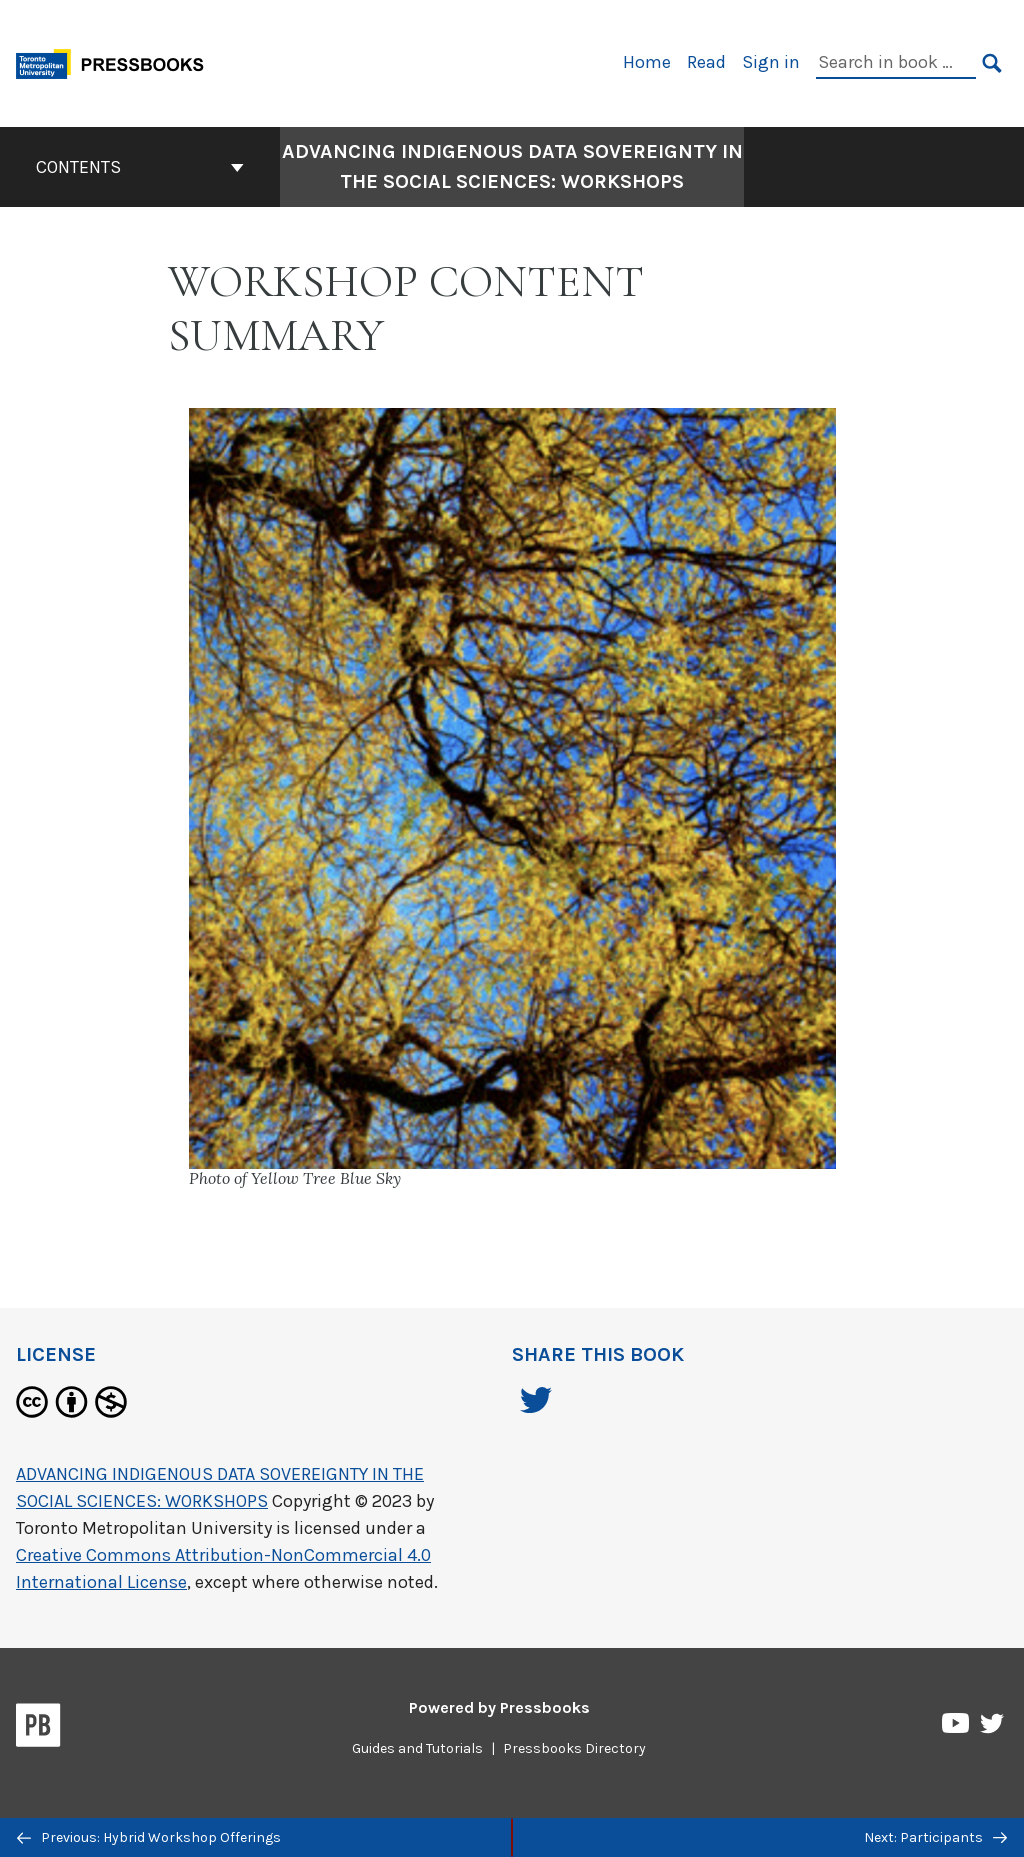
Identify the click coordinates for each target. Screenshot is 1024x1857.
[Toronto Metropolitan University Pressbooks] (117, 61)
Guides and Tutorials (417, 1748)
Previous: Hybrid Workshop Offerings (149, 1837)
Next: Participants (935, 1837)
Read (706, 62)
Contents (140, 167)
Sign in (771, 62)
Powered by (499, 1707)
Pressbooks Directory (574, 1748)
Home (647, 62)
